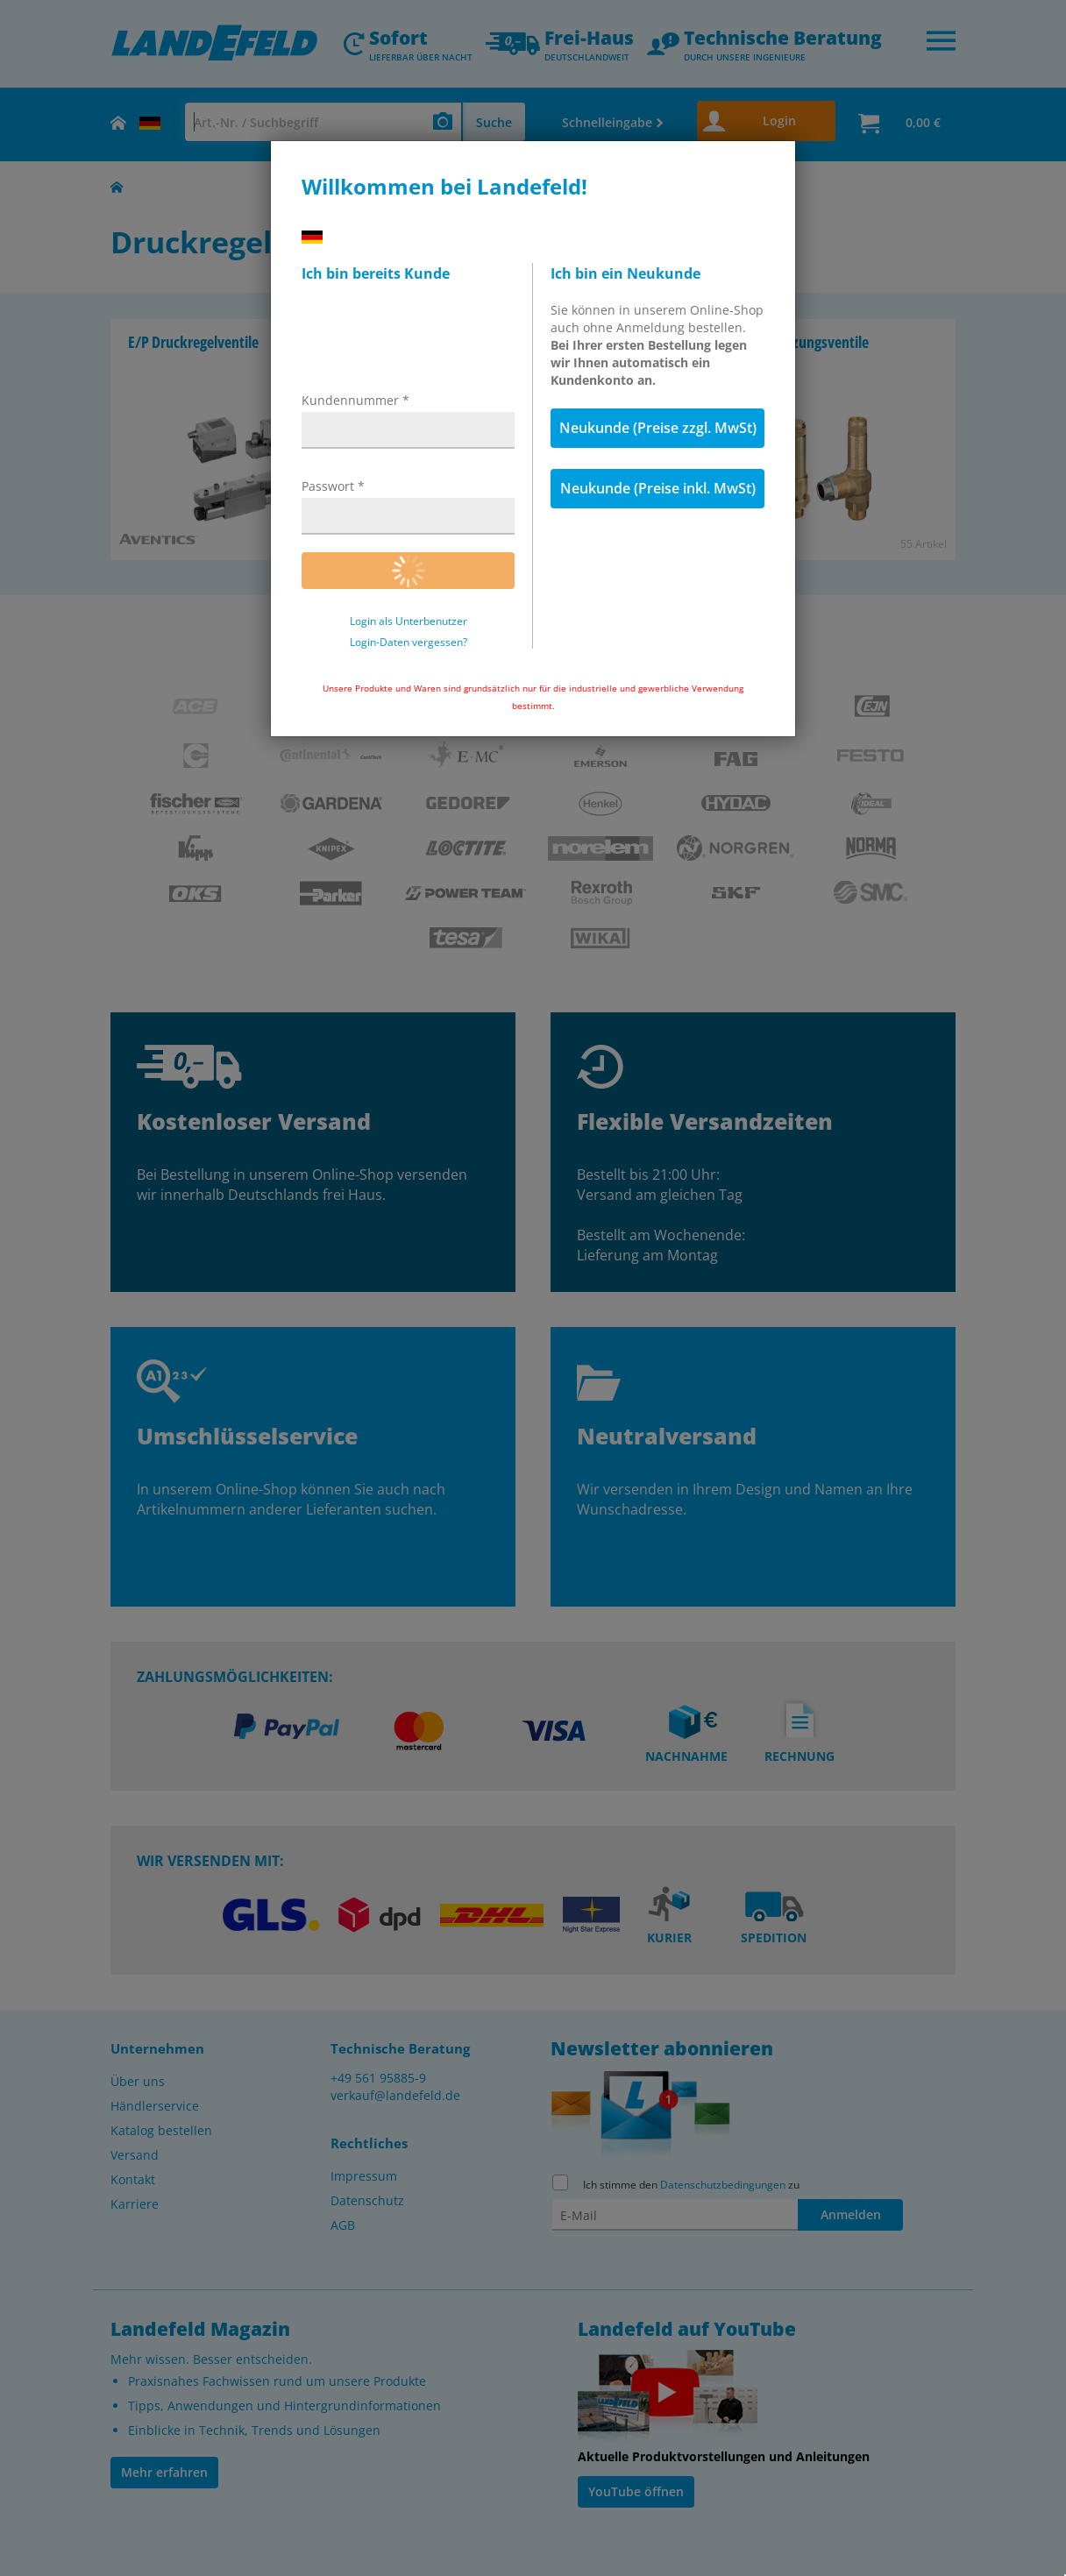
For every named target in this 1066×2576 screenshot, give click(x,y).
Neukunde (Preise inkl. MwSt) (658, 488)
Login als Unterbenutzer (408, 621)
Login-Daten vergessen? (408, 642)
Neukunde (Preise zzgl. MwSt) (658, 427)
